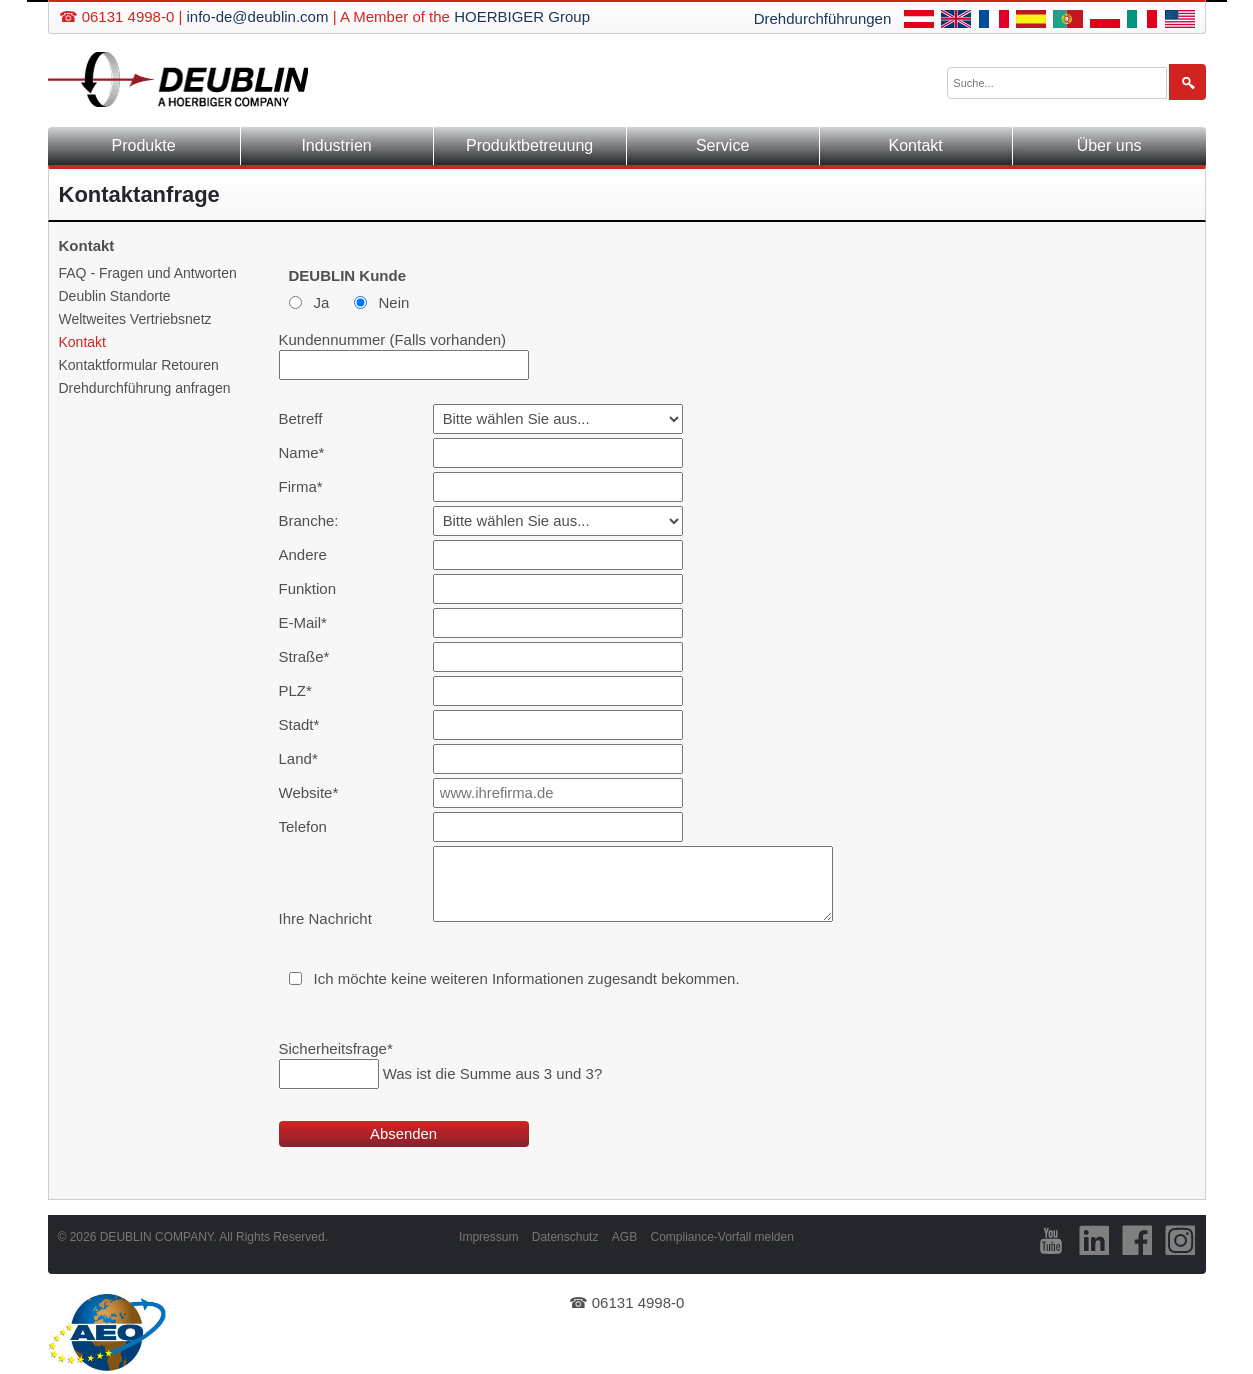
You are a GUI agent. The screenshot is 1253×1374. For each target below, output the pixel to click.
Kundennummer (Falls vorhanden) (393, 339)
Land (311, 758)
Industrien (336, 145)
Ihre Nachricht (325, 918)
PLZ (311, 690)
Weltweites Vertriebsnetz (135, 319)
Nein (394, 302)
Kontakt (916, 145)
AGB (624, 1237)
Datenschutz (565, 1237)
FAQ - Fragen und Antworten (148, 273)
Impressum (488, 1237)
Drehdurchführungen (823, 18)
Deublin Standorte (115, 296)
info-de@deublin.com (257, 16)
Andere (303, 554)
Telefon (303, 826)
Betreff (301, 418)
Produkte (143, 145)
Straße (311, 656)
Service (722, 145)
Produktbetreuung (529, 145)
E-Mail (311, 622)
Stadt (311, 724)
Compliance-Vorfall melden (721, 1237)
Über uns (1109, 145)
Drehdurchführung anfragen (145, 388)
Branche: (309, 520)
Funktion (308, 588)
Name (311, 452)
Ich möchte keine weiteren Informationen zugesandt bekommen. (527, 978)
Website (311, 792)
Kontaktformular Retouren (139, 365)
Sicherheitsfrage (336, 1048)
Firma (311, 486)
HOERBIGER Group (522, 16)
